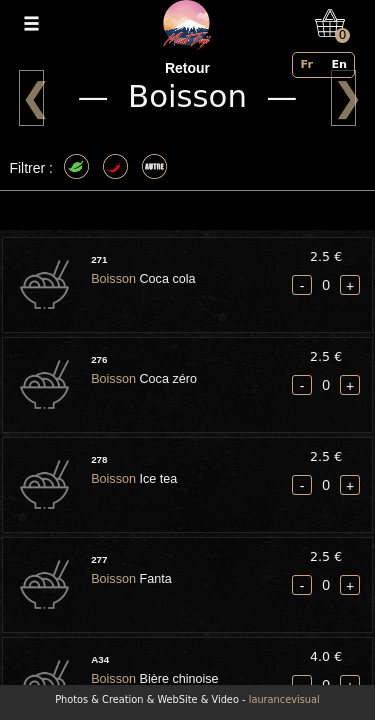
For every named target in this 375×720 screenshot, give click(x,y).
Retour (187, 68)
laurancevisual (284, 699)
